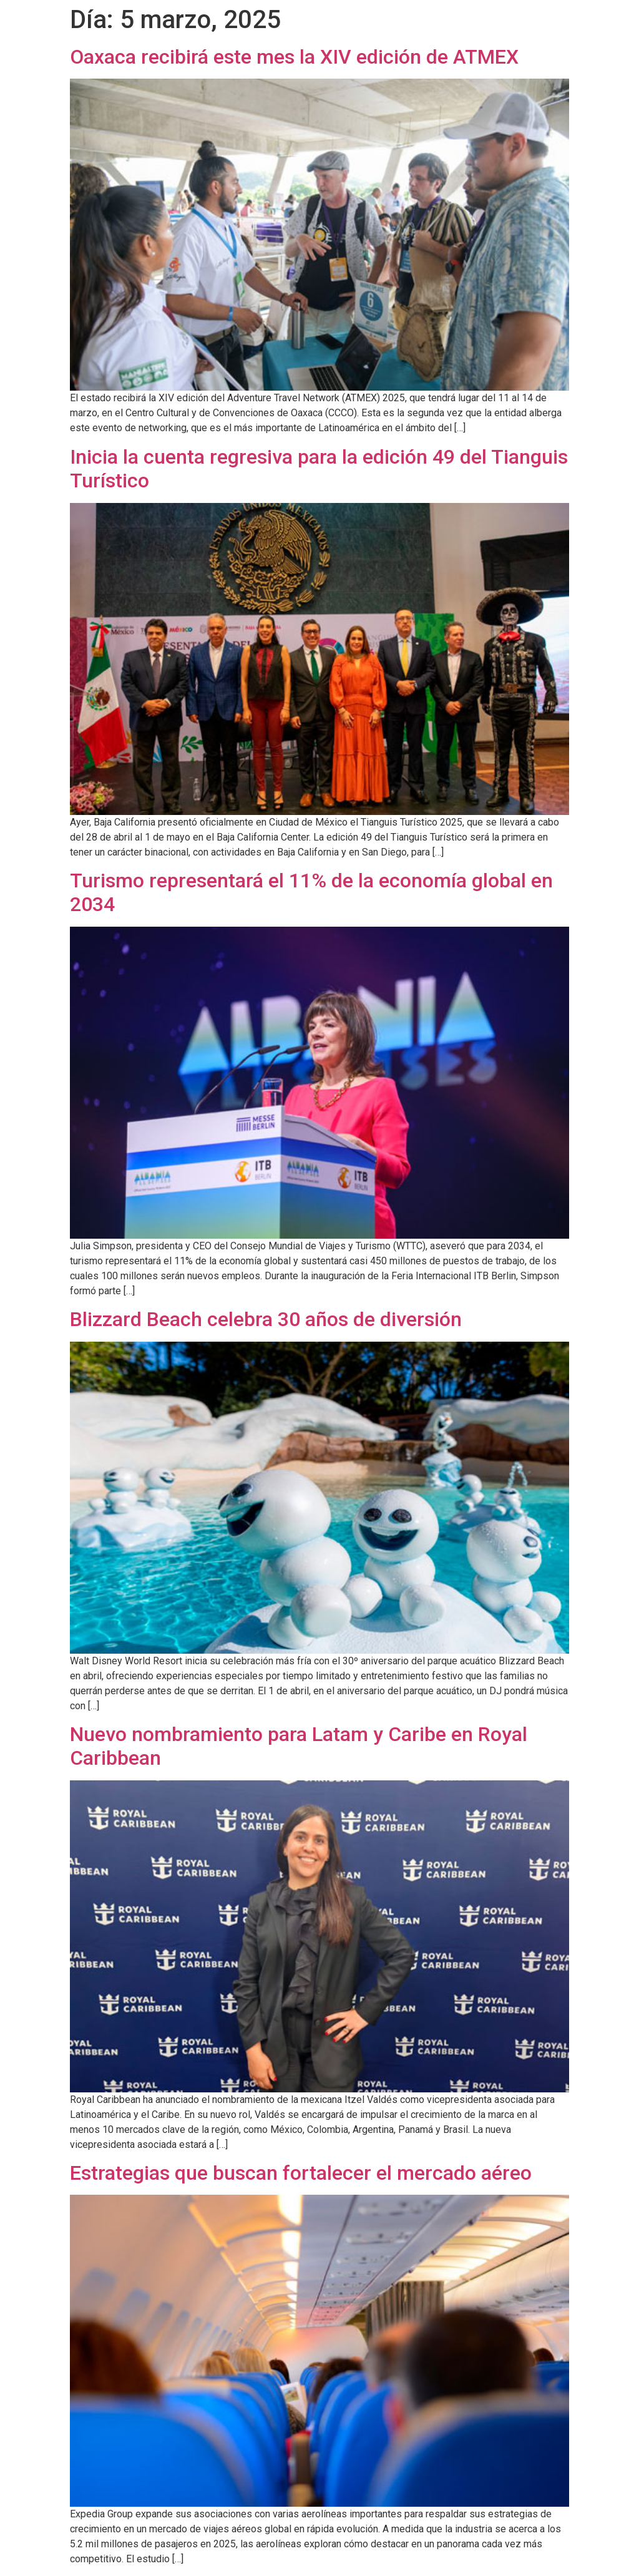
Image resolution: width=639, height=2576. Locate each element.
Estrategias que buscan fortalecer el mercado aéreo (301, 2173)
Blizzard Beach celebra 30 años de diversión (266, 1319)
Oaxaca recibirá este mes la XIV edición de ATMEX (294, 57)
